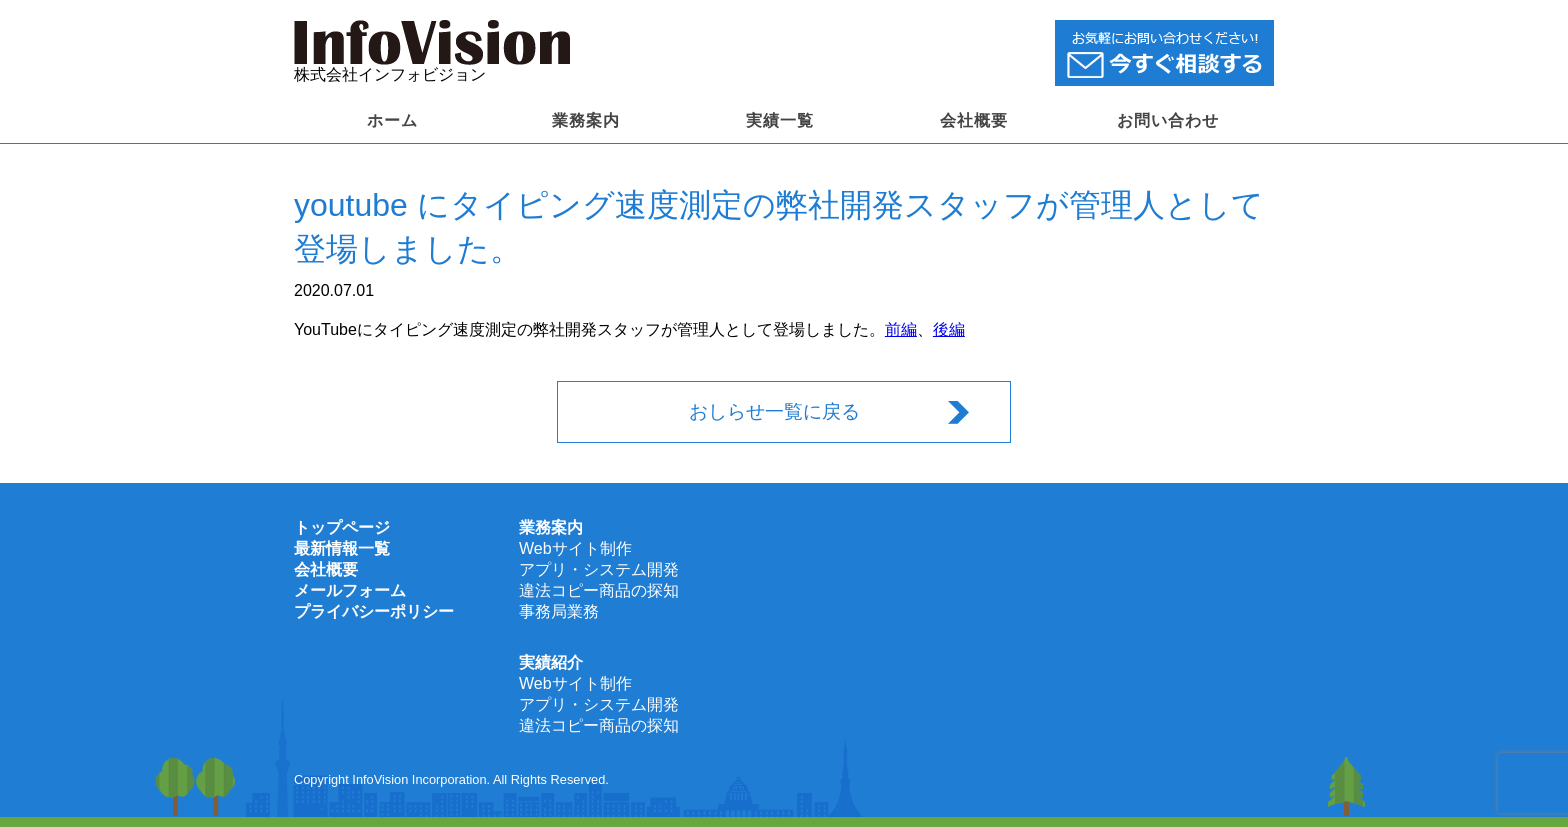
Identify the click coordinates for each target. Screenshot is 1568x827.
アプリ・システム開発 (599, 569)
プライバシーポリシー (374, 611)
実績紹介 (551, 662)
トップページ (342, 527)
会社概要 (974, 120)
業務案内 (586, 120)
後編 (949, 329)
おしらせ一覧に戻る (774, 411)
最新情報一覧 (342, 548)
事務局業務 (559, 611)
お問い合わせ (1168, 120)
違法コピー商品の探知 (599, 590)
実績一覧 (780, 120)
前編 (901, 329)
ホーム (392, 120)
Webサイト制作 (575, 548)
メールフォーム (350, 590)
